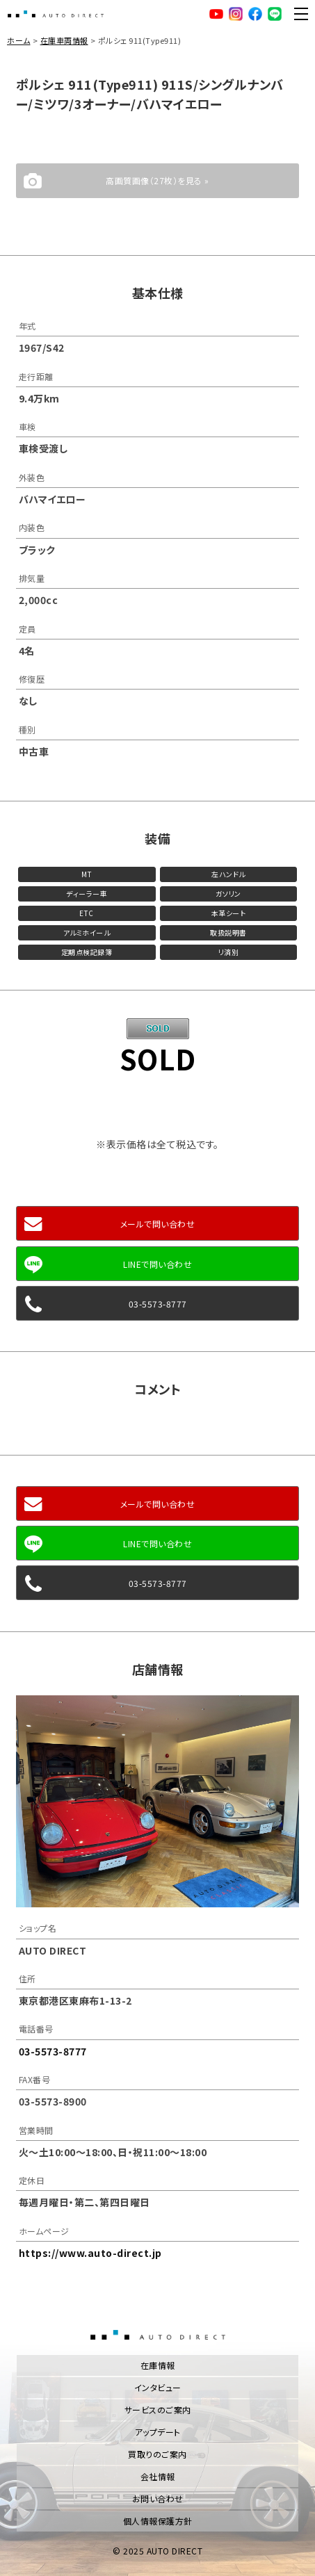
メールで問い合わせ (157, 1224)
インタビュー (157, 2387)
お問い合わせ (158, 2498)
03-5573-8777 (158, 1304)
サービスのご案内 (157, 2409)
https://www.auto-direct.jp (90, 2253)
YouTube (216, 14)
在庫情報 (157, 2365)
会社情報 (157, 2476)
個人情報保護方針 (158, 2521)
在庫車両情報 (64, 40)
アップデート (158, 2432)
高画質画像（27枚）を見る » (157, 180)
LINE (275, 14)
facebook (255, 14)
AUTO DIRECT (55, 13)
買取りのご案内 (157, 2454)
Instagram (236, 14)
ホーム (19, 40)
